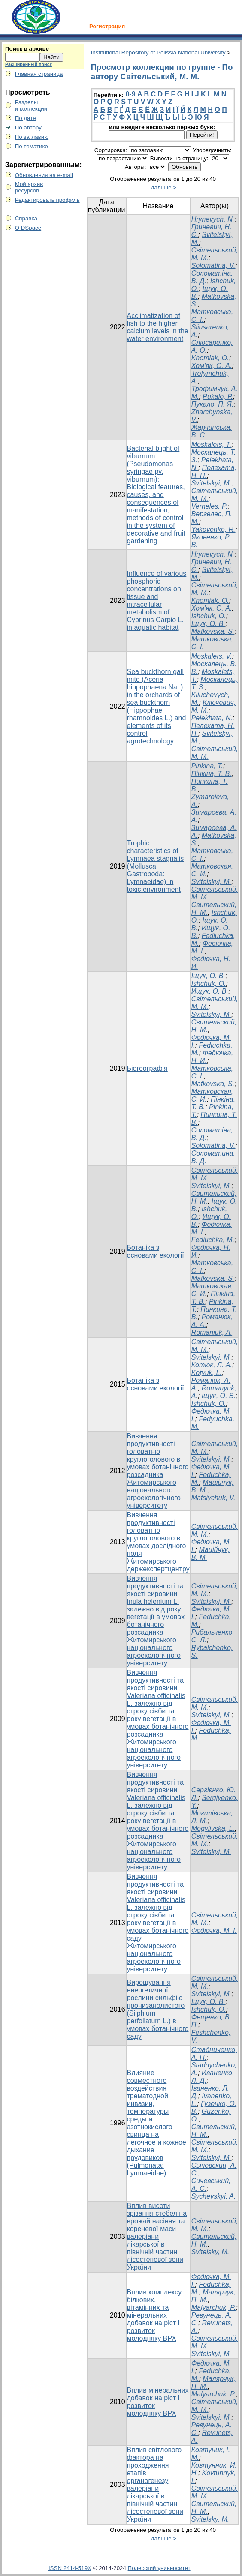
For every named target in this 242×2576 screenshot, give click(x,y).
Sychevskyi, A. (213, 2196)
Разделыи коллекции (31, 105)
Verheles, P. (209, 506)
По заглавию (32, 137)
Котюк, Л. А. (211, 1365)
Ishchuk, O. (208, 616)
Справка (26, 218)
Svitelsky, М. (210, 2251)
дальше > (164, 187)
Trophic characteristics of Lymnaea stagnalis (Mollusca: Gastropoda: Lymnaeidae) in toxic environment (155, 866)
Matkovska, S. (212, 631)
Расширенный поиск (28, 64)
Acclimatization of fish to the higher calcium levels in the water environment (157, 327)
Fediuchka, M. (212, 1239)
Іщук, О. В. (208, 623)
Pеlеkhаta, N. (212, 718)
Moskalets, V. (211, 656)
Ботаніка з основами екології (155, 1251)
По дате (25, 118)
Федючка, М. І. (214, 1930)
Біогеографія (147, 1068)
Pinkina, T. (207, 766)
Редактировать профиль (47, 200)
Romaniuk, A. (211, 1332)
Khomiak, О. (210, 358)
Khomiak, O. (210, 600)
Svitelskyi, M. (211, 483)
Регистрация (107, 26)
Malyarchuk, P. (213, 2307)
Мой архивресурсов (29, 187)
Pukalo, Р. (218, 396)
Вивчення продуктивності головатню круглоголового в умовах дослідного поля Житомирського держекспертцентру (158, 1542)
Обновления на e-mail (44, 175)
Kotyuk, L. (206, 1372)
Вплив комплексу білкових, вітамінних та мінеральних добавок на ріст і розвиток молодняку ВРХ (154, 2315)
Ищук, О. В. (209, 991)
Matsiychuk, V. (213, 1497)
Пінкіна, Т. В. (211, 773)
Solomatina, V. (213, 265)
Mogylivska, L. (213, 1828)
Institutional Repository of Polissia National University (158, 52)
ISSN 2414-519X (69, 2568)
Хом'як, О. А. (211, 365)
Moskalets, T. (211, 444)
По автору (28, 127)
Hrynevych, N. (212, 219)
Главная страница (39, 74)
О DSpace (28, 228)
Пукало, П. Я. (212, 404)
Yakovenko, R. (213, 529)
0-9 (130, 94)
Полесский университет (159, 2568)
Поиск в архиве (27, 48)
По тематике (31, 146)
